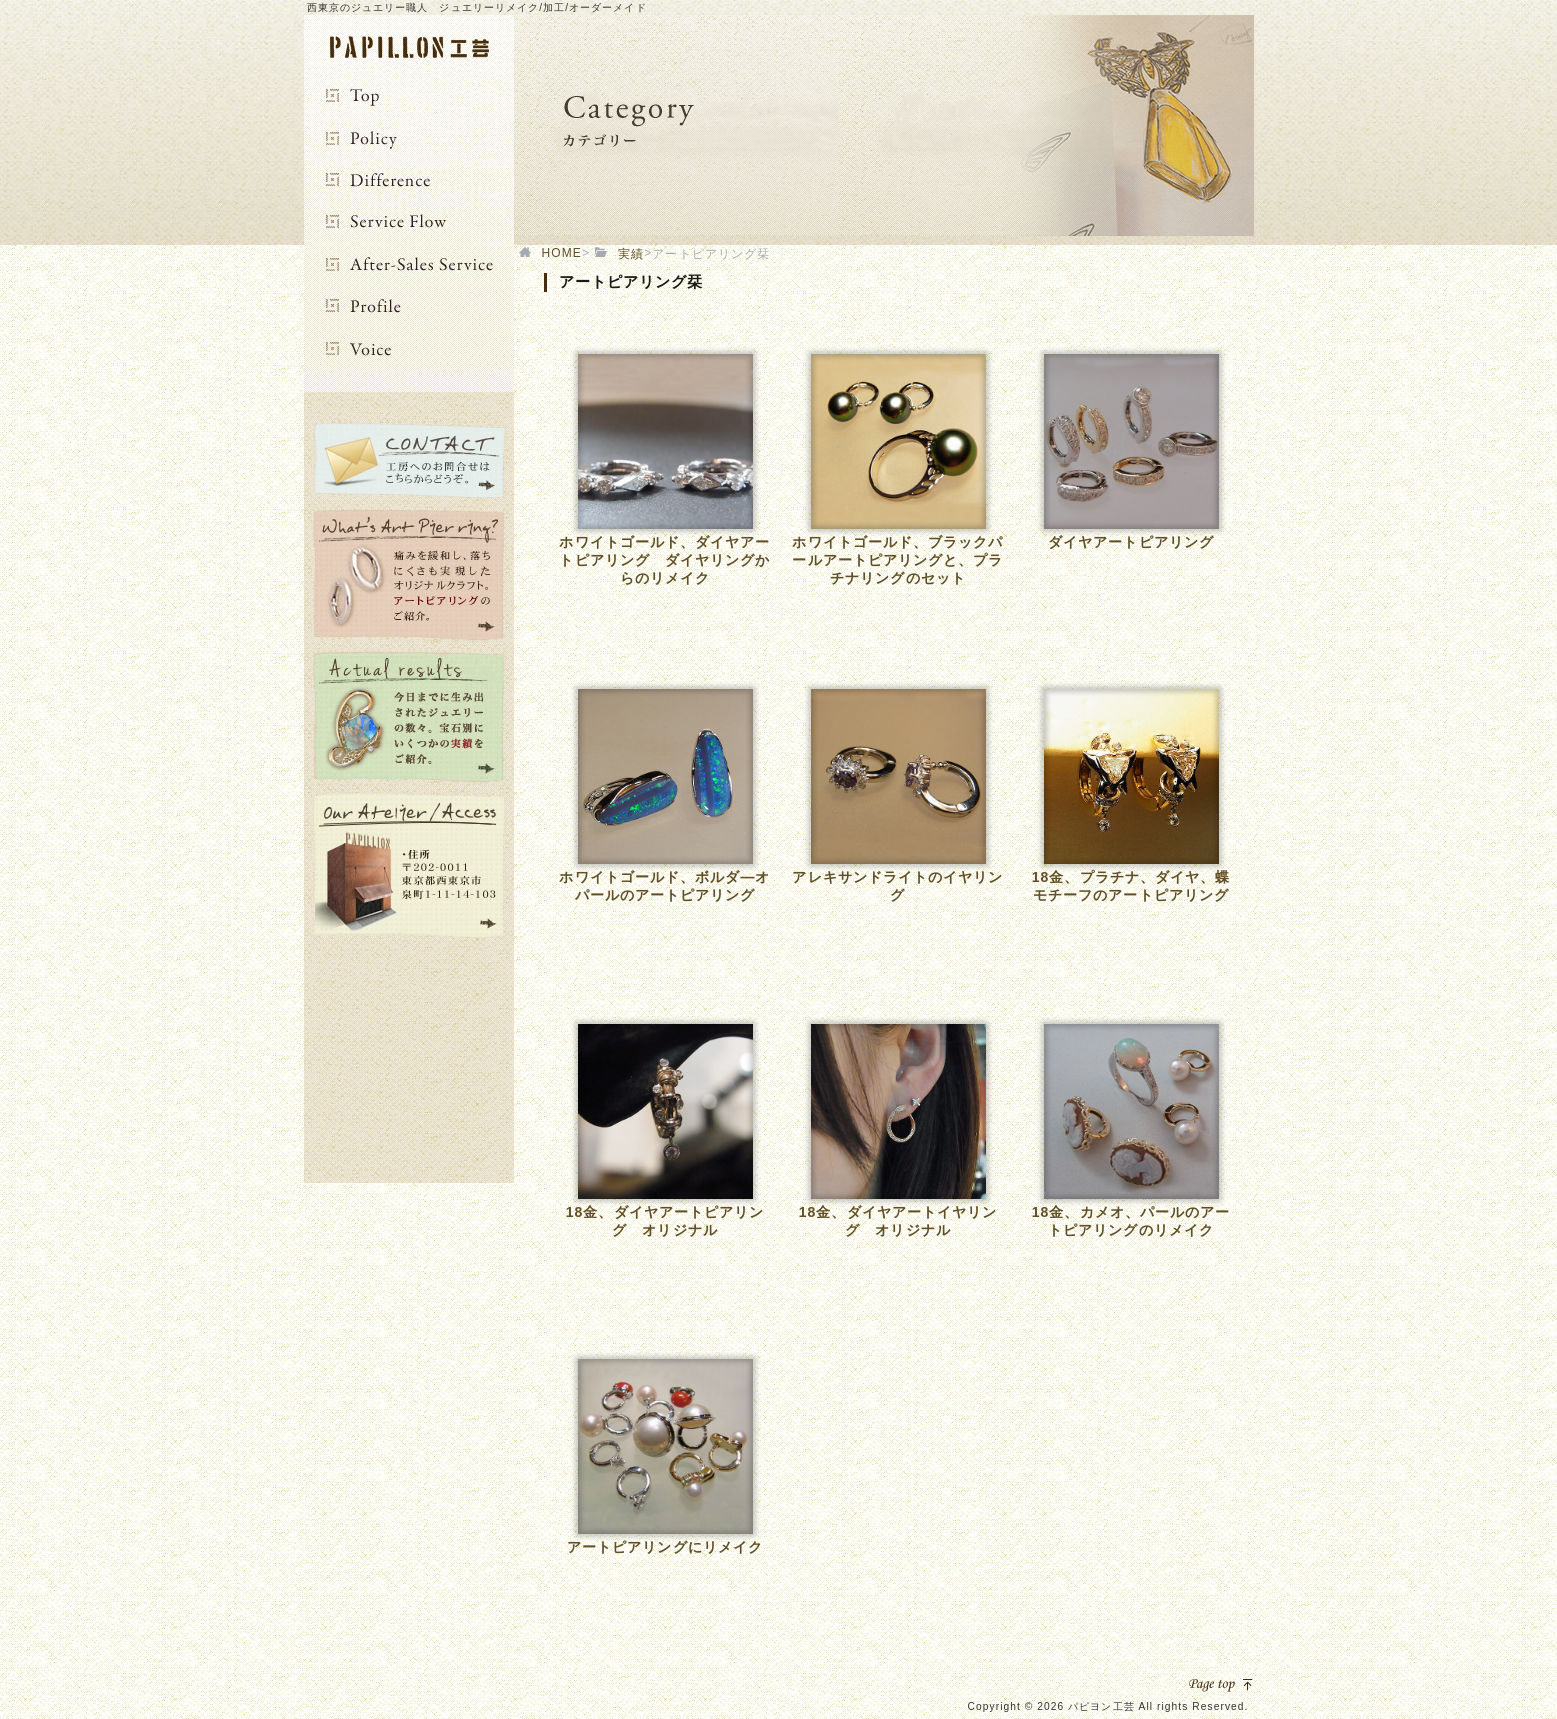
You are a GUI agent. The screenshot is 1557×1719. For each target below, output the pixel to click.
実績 (631, 254)
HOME (562, 253)
